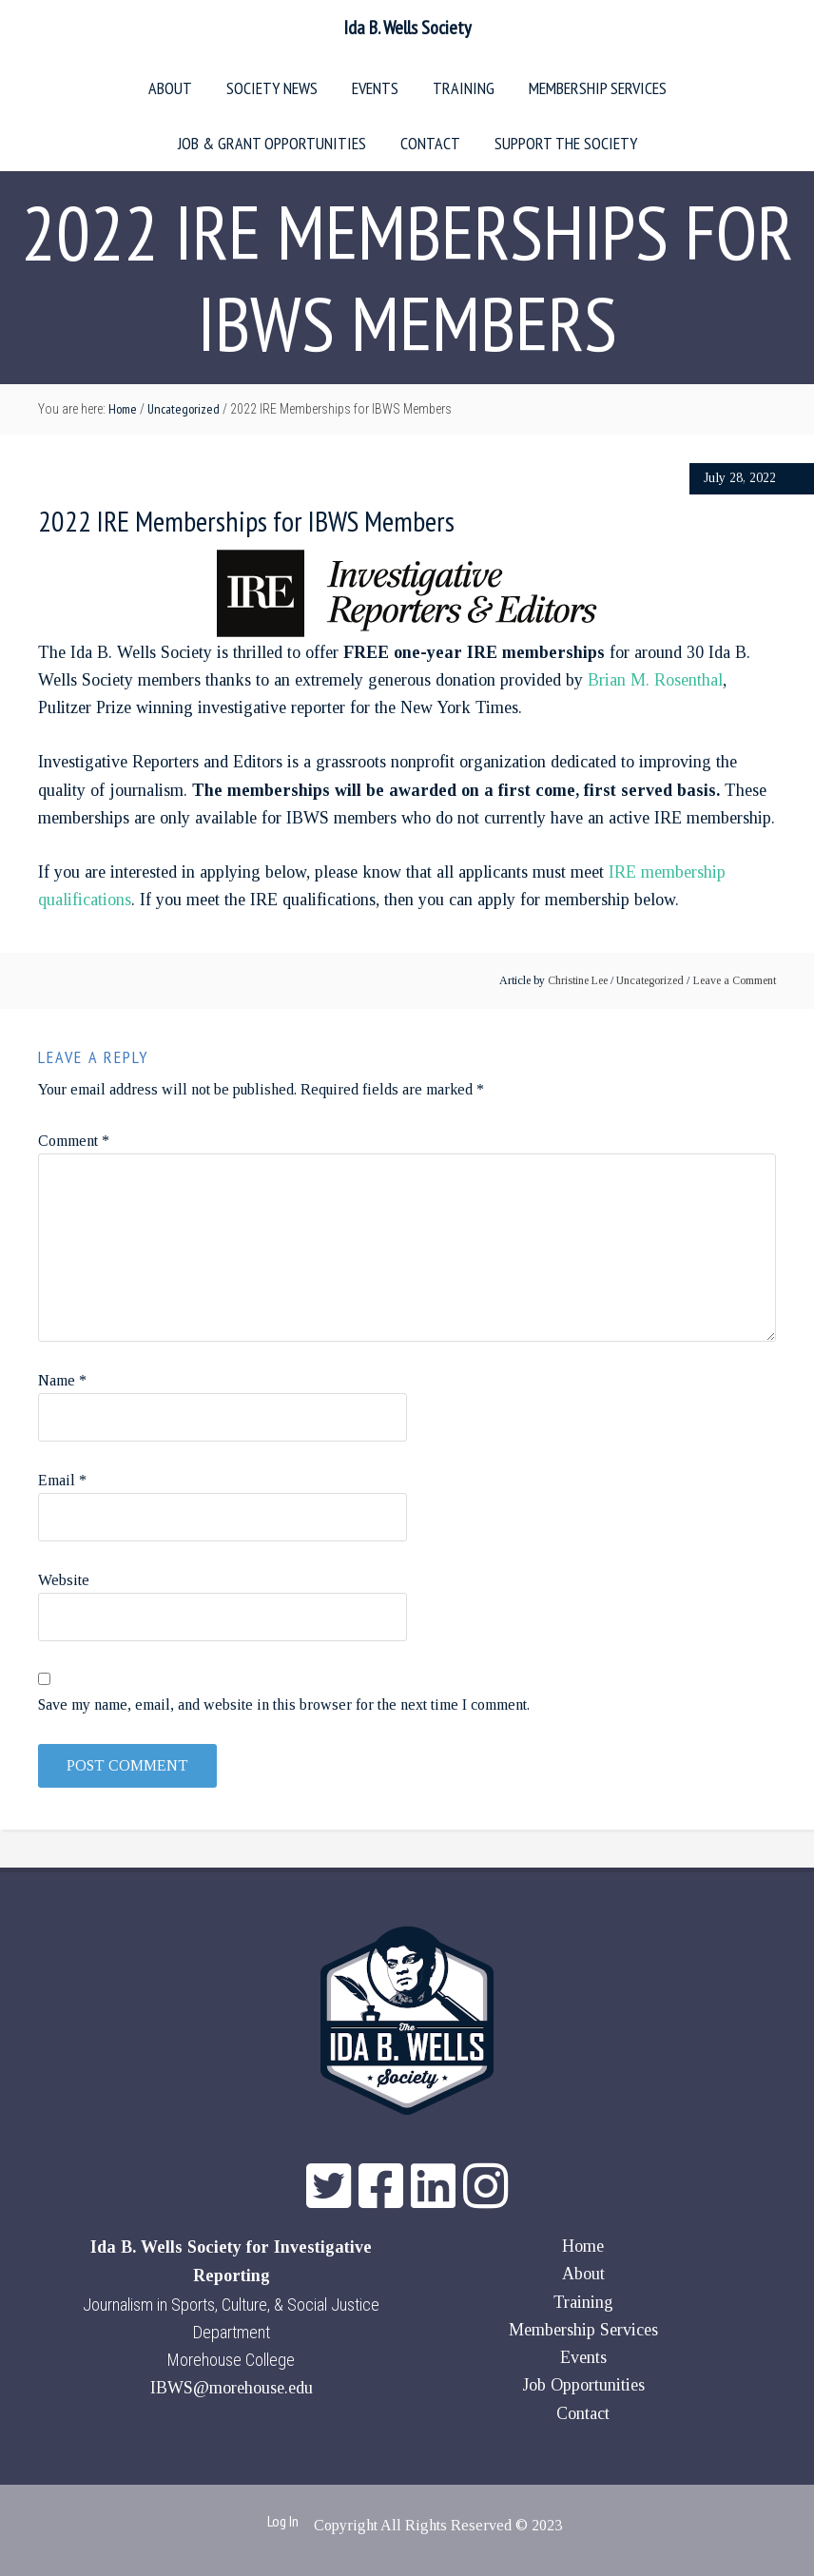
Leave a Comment (734, 980)
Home (583, 2246)
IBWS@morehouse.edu (231, 2387)
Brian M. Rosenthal (655, 679)
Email (62, 1480)
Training (583, 2302)
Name (62, 1380)
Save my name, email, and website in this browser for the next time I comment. (284, 1704)
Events (583, 2357)
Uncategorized (650, 980)
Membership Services (583, 2329)
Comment (73, 1141)
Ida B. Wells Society (407, 27)
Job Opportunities (583, 2384)
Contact (583, 2413)
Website (63, 1580)
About (583, 2273)
